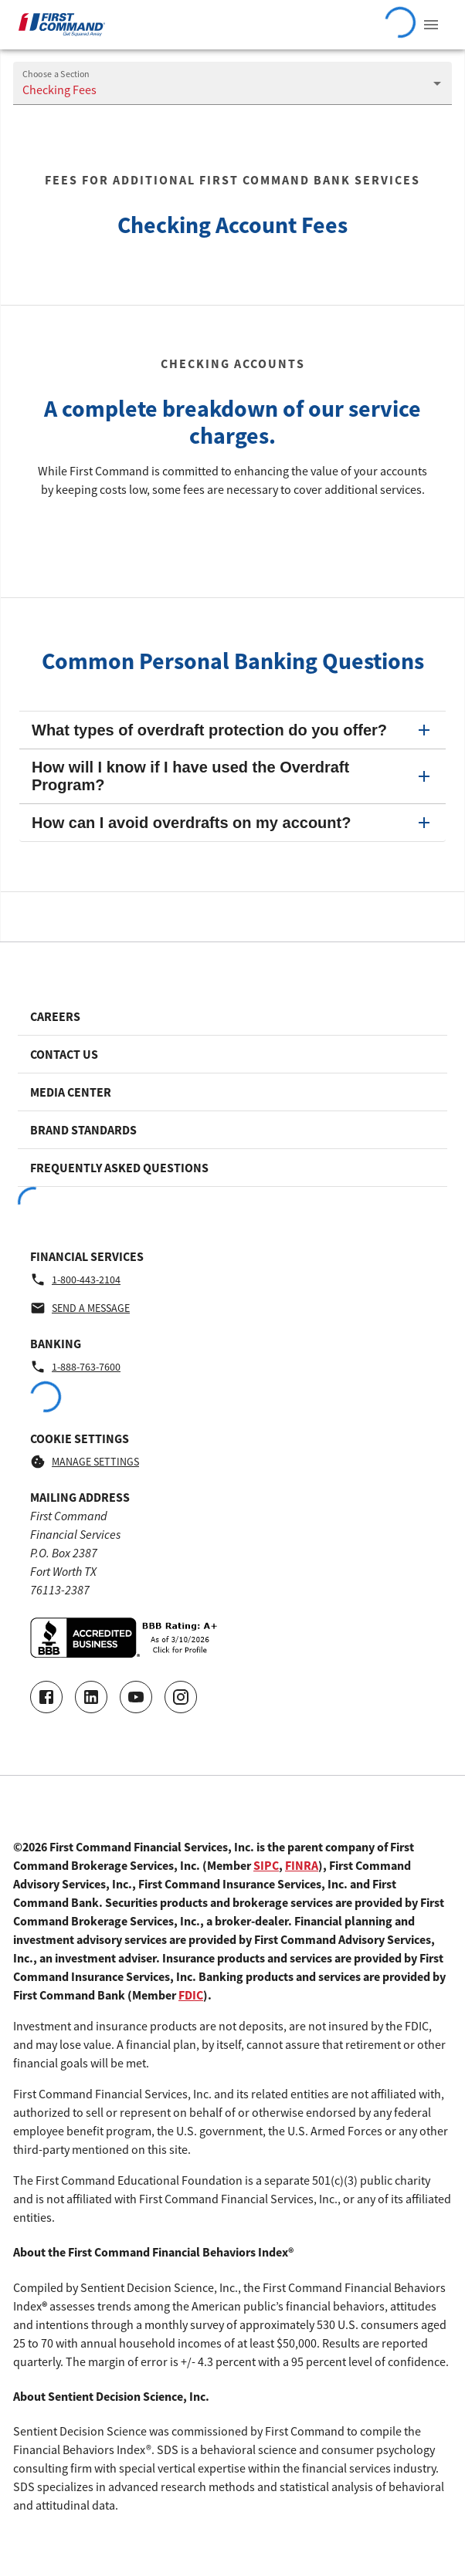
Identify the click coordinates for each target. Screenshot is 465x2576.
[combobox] (232, 83)
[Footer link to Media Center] (232, 1092)
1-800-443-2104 (75, 1279)
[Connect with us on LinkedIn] (91, 1697)
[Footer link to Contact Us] (232, 1054)
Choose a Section (56, 73)
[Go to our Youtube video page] (136, 1697)
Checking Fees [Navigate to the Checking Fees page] (59, 89)
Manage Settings (84, 1461)
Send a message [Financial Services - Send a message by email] (80, 1308)
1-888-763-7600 (75, 1366)
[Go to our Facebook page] (46, 1697)
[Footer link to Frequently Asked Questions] (232, 1167)
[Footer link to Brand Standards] (232, 1129)
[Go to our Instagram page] (181, 1697)
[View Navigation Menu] (431, 24)
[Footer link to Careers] (232, 1016)
